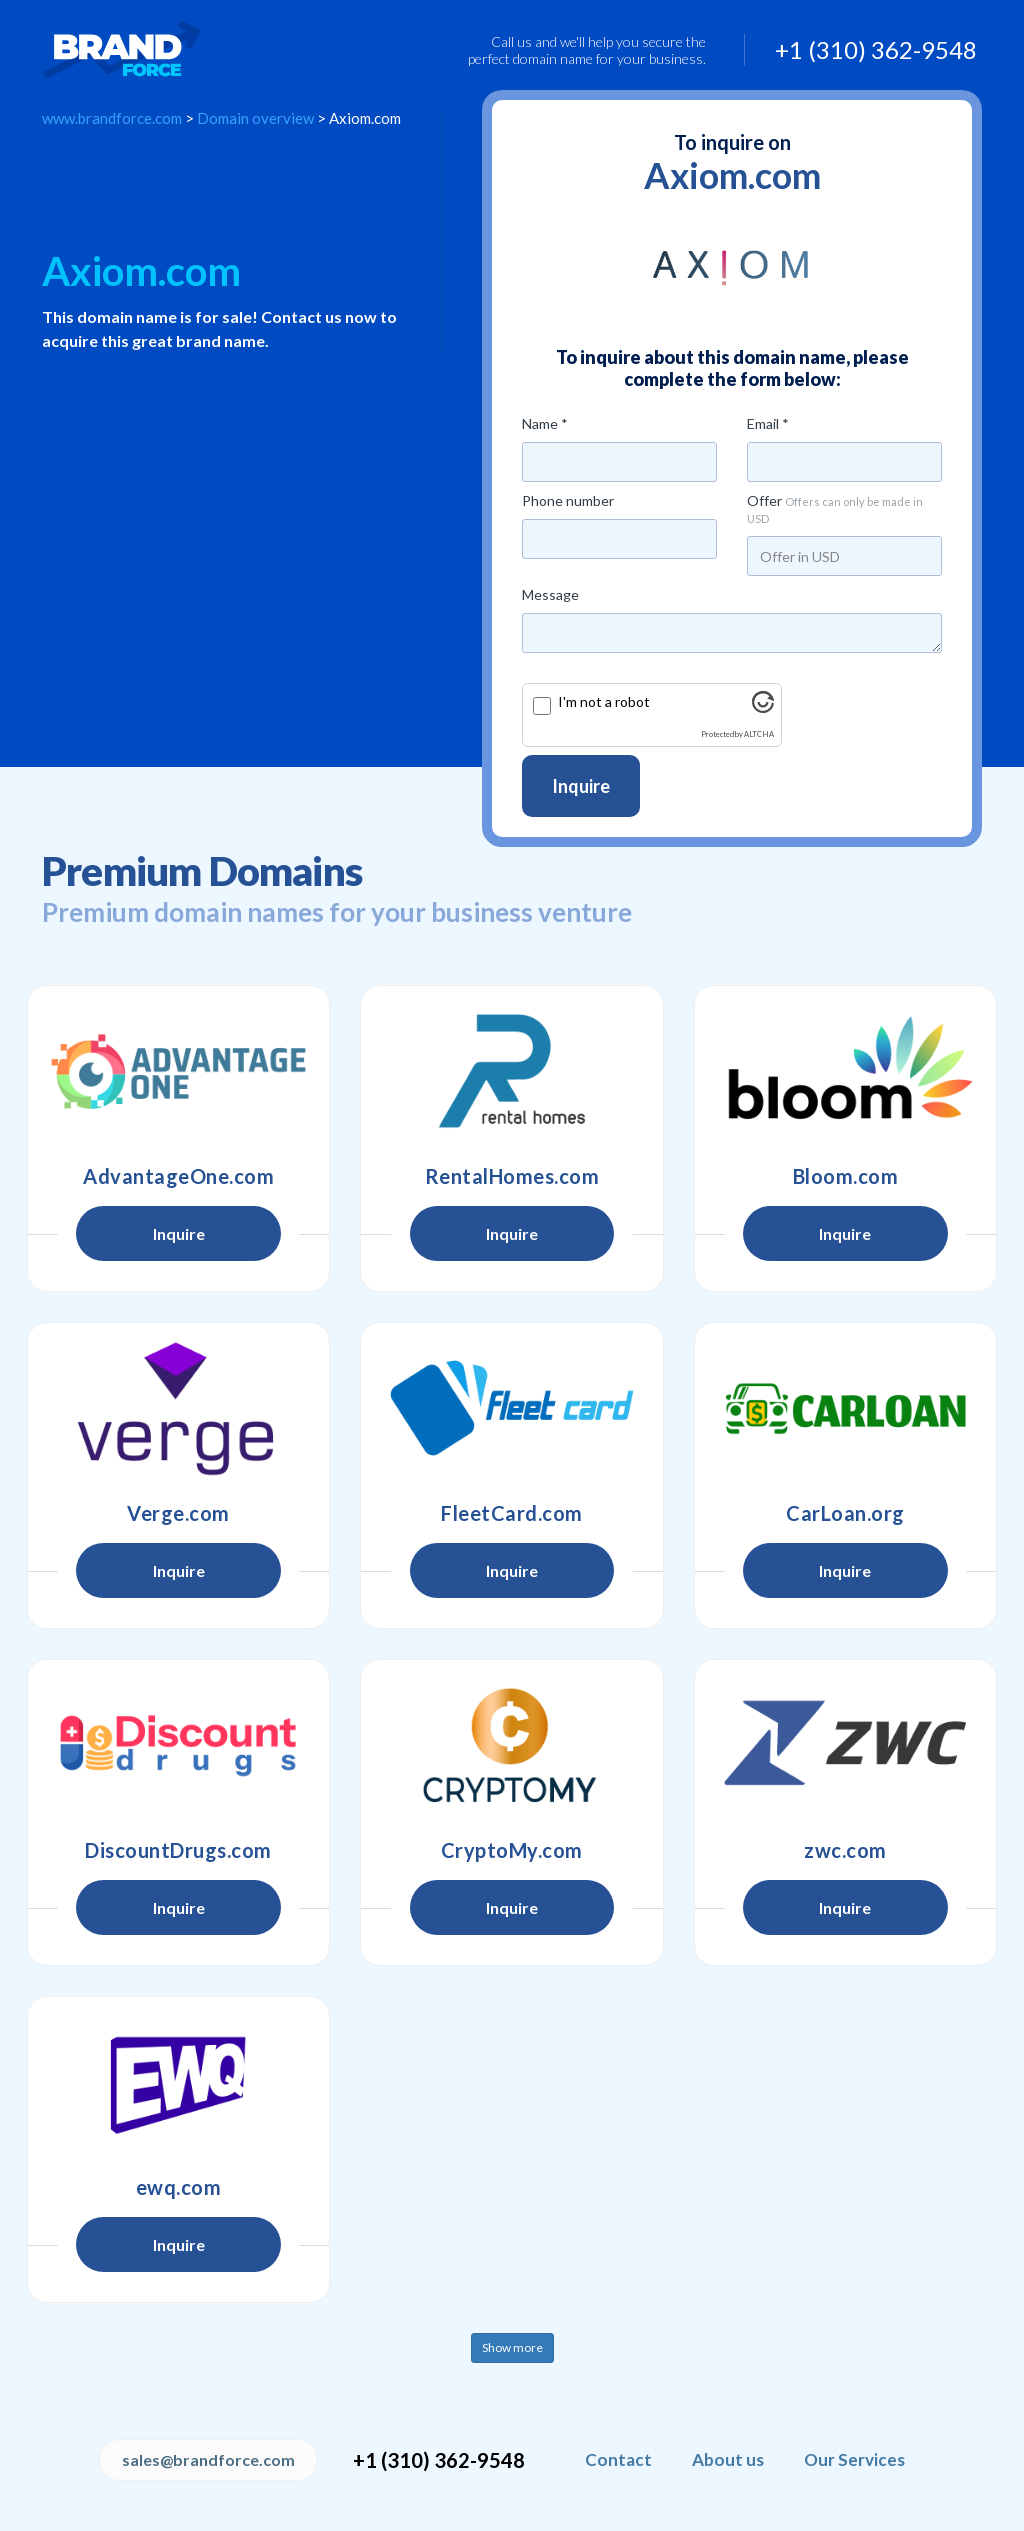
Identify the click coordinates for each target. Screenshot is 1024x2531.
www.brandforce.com (112, 118)
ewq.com (179, 2187)
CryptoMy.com (512, 1850)
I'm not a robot (604, 701)
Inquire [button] (179, 1233)
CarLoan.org (845, 1513)
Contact (618, 2459)
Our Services (854, 2459)
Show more (512, 2347)
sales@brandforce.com (208, 2459)
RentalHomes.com (512, 1176)
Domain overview (255, 118)
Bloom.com (846, 1176)
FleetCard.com (512, 1513)
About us (728, 2459)
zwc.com (845, 1850)
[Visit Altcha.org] (763, 707)
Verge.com (178, 1513)
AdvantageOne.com (178, 1176)
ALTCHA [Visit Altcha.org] (759, 734)
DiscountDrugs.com (178, 1850)
